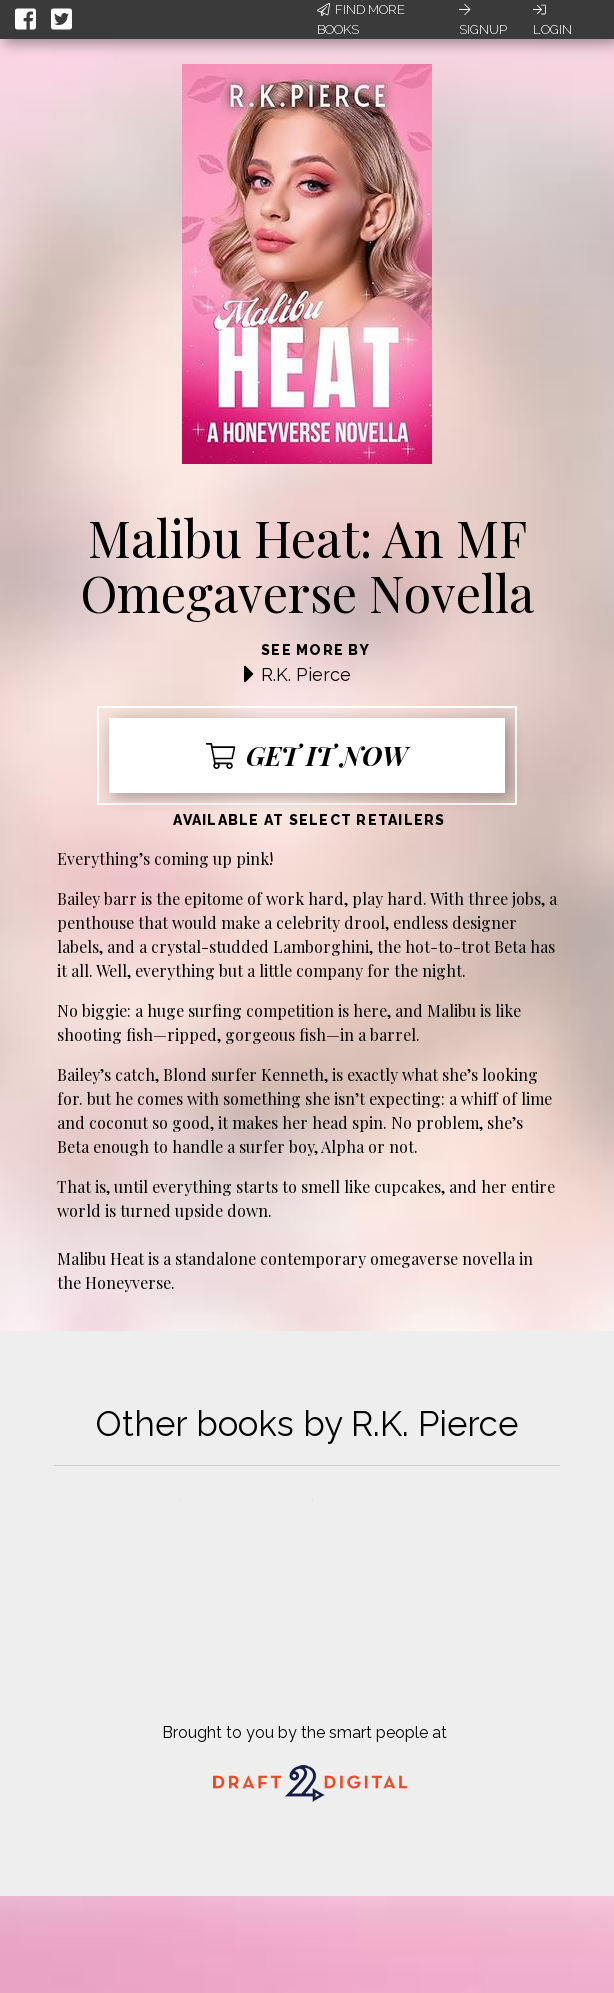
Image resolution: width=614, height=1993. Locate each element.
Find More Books (361, 19)
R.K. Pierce (306, 674)
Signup (483, 20)
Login (552, 20)
